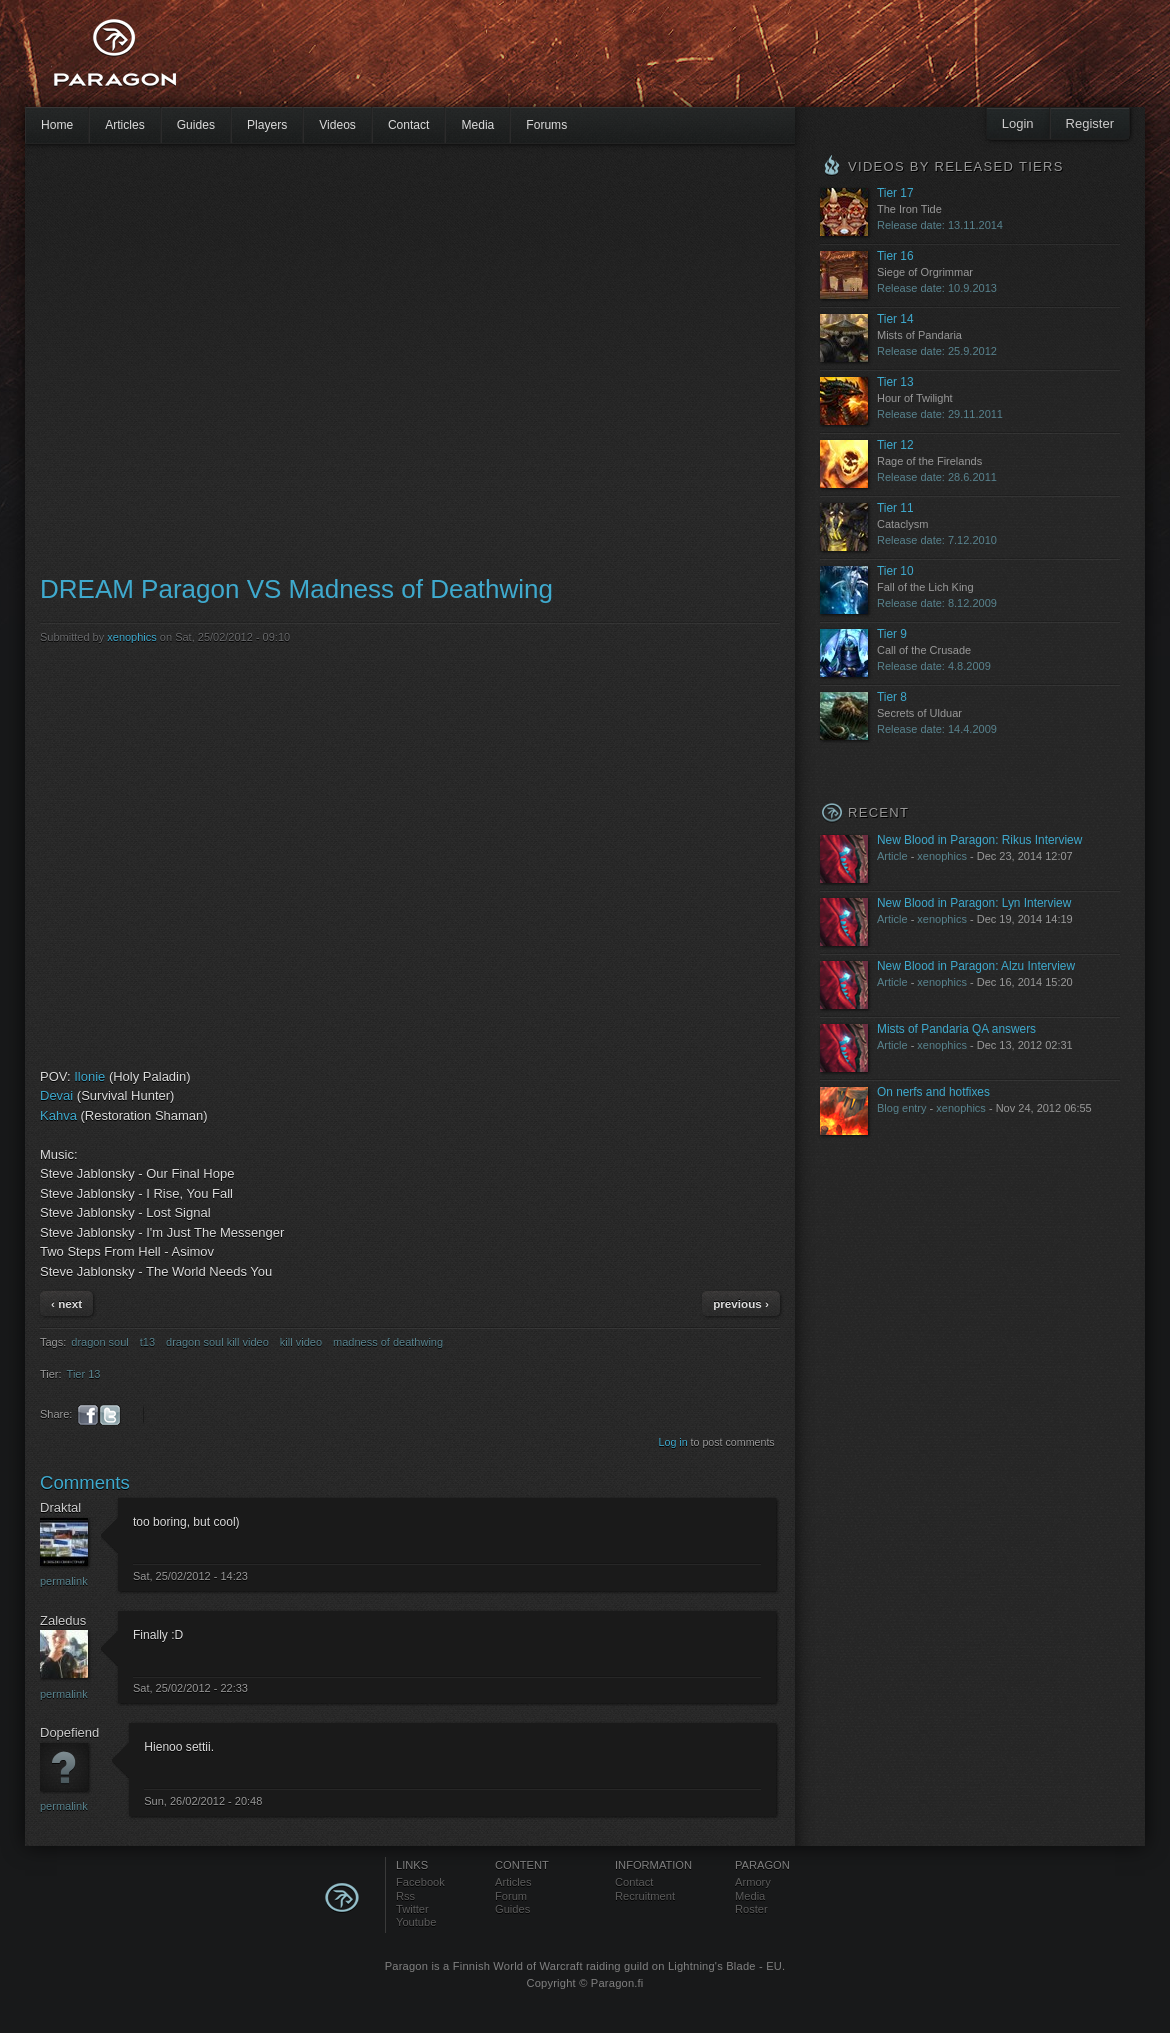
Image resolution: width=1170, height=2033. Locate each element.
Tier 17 (895, 193)
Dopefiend (69, 1732)
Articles (125, 125)
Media (477, 125)
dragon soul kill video (217, 1342)
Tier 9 (892, 634)
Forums (546, 125)
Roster (751, 1909)
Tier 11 (895, 508)
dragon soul (100, 1342)
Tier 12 (895, 445)
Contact (409, 125)
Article (892, 856)
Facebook (420, 1882)
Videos (337, 125)
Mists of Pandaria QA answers (956, 1029)
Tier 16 (895, 256)
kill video (301, 1342)
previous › (741, 1303)
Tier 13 (84, 1374)
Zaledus (63, 1620)
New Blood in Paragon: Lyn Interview (974, 903)
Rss (405, 1896)
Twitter (412, 1909)
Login (1018, 123)
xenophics (132, 637)
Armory (753, 1882)
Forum (511, 1896)
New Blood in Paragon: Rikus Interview (979, 840)
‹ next (66, 1303)
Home (57, 125)
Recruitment (645, 1896)
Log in (673, 1442)
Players (267, 125)
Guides (196, 125)
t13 (147, 1342)
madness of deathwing (388, 1342)
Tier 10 (895, 571)
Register (1090, 123)
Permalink (64, 1581)
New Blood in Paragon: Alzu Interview (976, 966)
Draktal (60, 1507)
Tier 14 (895, 319)
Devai (56, 1095)
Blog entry (902, 1108)
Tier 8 (892, 697)
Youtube (416, 1922)
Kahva (58, 1115)
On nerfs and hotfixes (933, 1092)
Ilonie (89, 1076)
